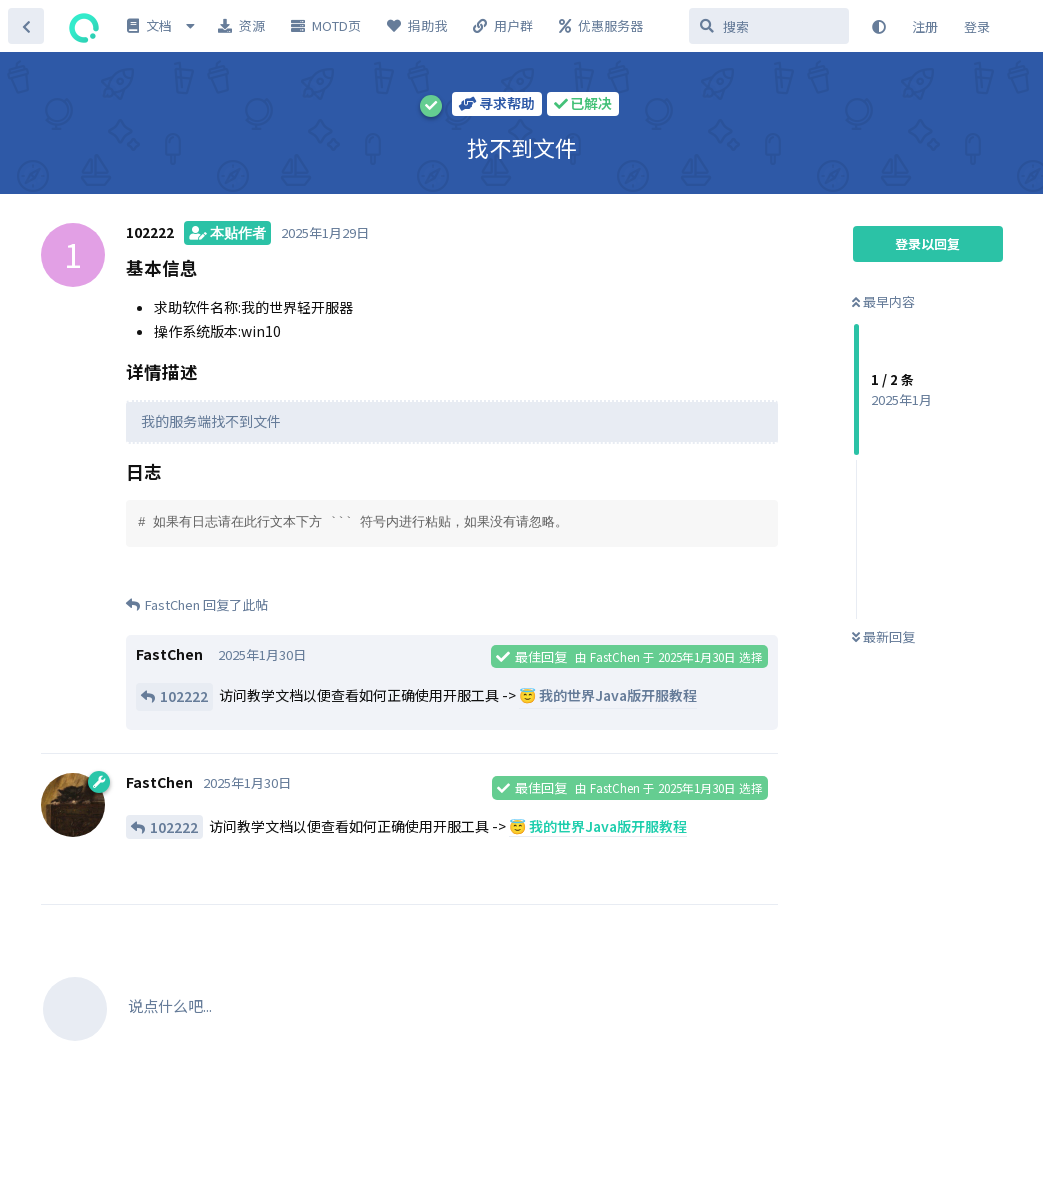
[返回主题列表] (26, 26)
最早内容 (883, 301)
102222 (184, 696)
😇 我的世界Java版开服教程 (608, 695)
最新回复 (883, 636)
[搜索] (769, 26)
